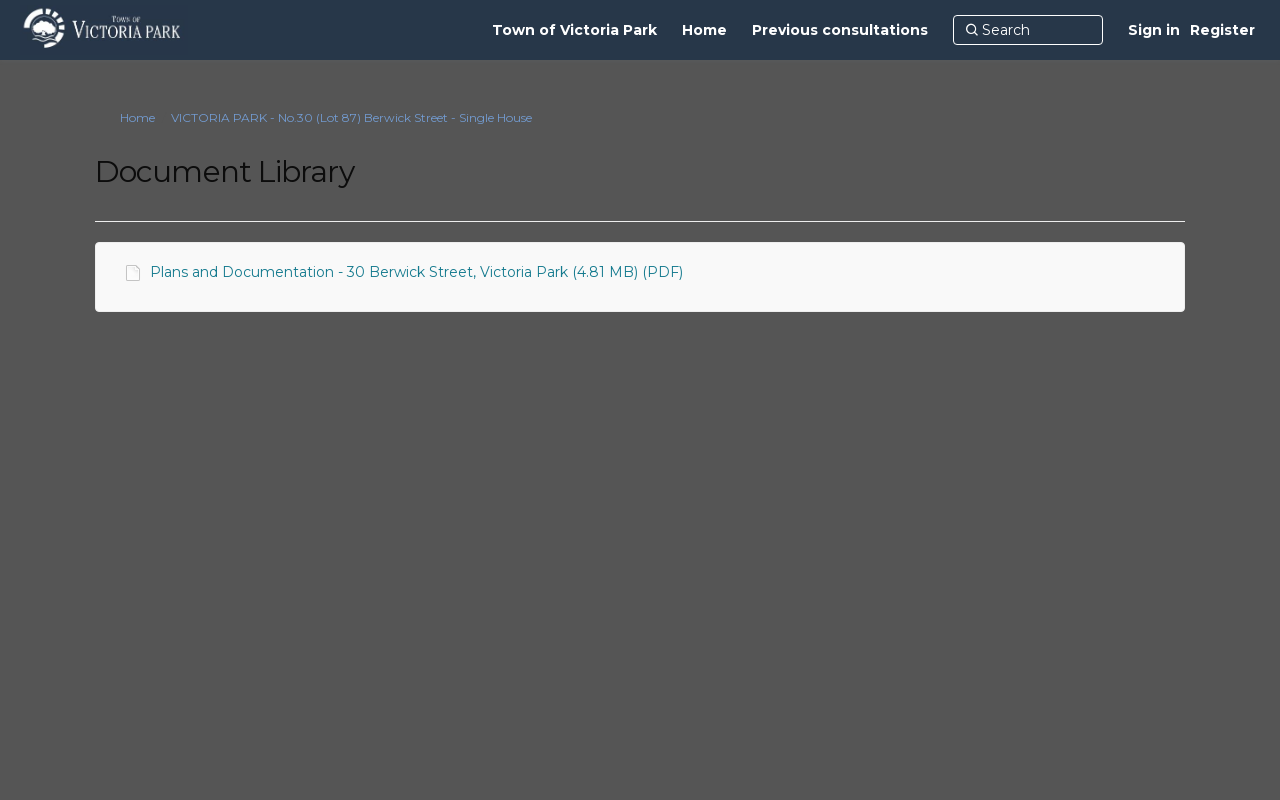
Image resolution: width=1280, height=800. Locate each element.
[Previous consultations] (840, 30)
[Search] (1028, 30)
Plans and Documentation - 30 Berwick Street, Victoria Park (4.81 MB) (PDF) (416, 272)
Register (1222, 30)
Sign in (1154, 30)
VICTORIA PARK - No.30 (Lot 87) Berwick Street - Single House (351, 117)
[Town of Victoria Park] (574, 30)
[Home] (704, 30)
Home (137, 117)
